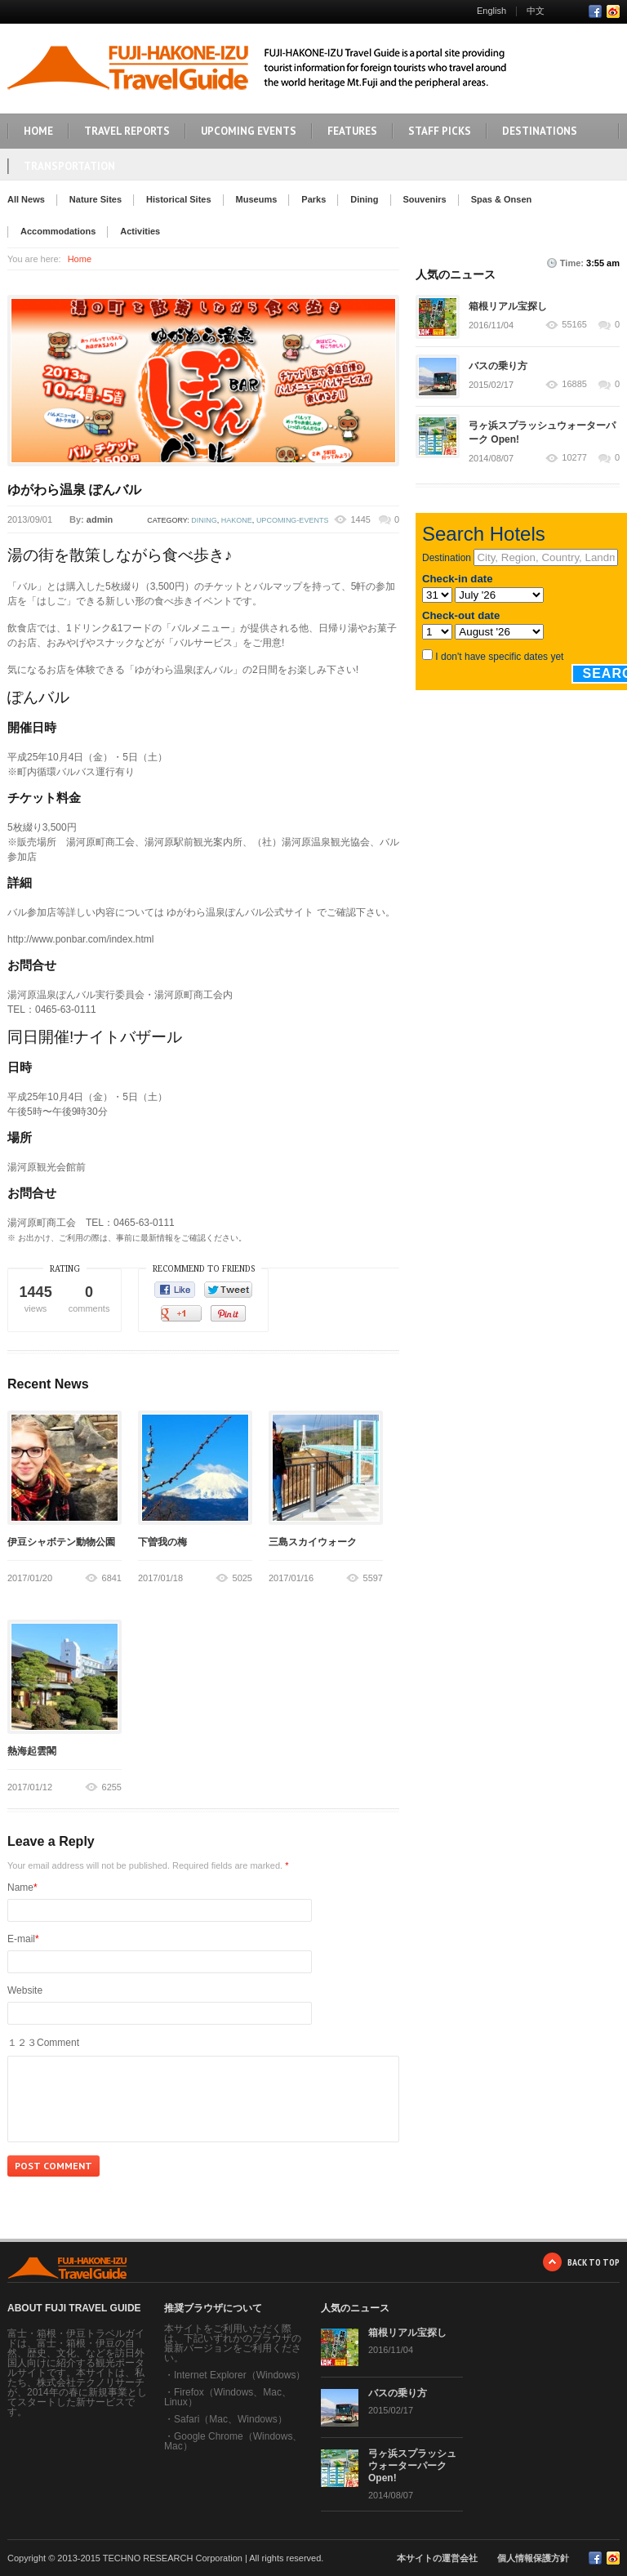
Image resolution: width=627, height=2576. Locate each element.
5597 (373, 1578)
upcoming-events (292, 520)
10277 (574, 457)
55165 (574, 324)
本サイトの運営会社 (437, 2558)
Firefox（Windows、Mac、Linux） (227, 2397)
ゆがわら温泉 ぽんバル (74, 490)
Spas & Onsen (501, 199)
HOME (38, 131)
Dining (364, 199)
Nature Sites (95, 199)
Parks (313, 199)
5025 (242, 1578)
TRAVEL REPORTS (127, 131)
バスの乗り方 (498, 366)
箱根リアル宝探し (508, 306)
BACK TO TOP (593, 2262)
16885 (574, 384)
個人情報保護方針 (533, 2558)
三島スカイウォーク (313, 1542)
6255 (112, 1787)
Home (79, 259)
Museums (257, 199)
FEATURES (352, 131)
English (491, 11)
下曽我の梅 (162, 1542)
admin (100, 519)
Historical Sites (178, 199)
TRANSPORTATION (69, 166)
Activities (140, 231)
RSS (613, 11)
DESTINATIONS (539, 131)
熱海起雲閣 (31, 1751)
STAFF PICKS (439, 131)
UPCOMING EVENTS (248, 131)
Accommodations (58, 231)
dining (204, 520)
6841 (112, 1578)
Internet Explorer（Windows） (239, 2375)
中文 (536, 11)
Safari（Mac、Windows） (230, 2419)
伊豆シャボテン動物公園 (61, 1542)
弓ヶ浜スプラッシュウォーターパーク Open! (412, 2466)
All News (26, 199)
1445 (360, 519)
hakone (236, 520)
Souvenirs (425, 199)
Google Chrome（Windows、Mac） (233, 2441)
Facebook (595, 11)
